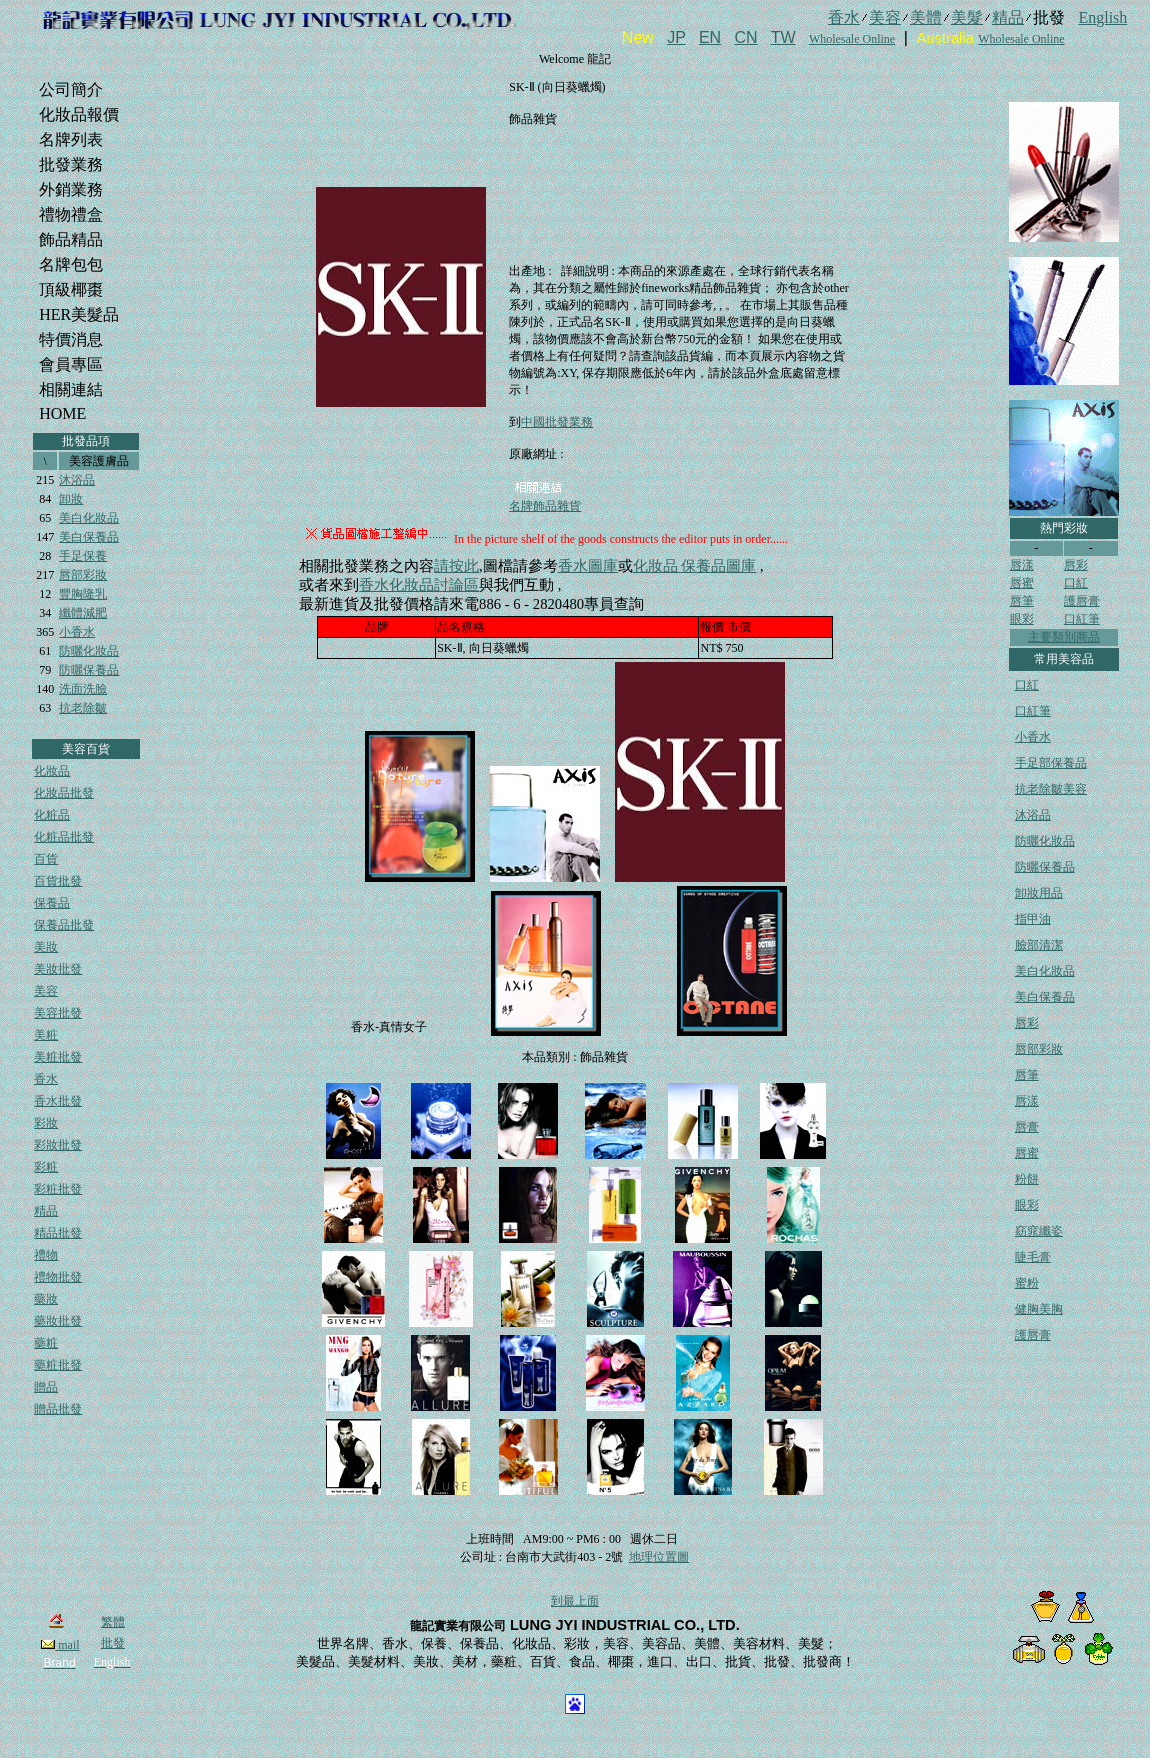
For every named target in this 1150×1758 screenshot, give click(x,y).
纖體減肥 (83, 613)
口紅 (1076, 583)
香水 (46, 1079)
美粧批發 (58, 1057)
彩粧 (46, 1167)
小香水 (77, 632)
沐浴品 (77, 480)
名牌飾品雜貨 (545, 506)
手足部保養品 (1051, 763)
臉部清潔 (1039, 945)
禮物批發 (58, 1277)
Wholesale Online (852, 39)
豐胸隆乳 (83, 594)
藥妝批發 (58, 1321)
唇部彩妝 (83, 575)
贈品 (46, 1387)
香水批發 (58, 1101)
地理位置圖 (659, 1557)
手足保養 (83, 556)
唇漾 (1022, 565)
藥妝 (46, 1299)
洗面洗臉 (83, 689)
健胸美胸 (1039, 1309)
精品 (46, 1211)
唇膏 (1027, 1127)
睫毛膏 (1033, 1257)
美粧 (46, 1035)
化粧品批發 (64, 837)
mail (60, 1645)
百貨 (46, 859)
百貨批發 (58, 881)
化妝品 (52, 771)
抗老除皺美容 (1051, 789)
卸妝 (71, 499)
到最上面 (575, 1601)
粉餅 (1027, 1179)
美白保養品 (89, 537)
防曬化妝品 (89, 651)
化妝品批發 (64, 793)
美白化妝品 (89, 518)
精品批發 (58, 1233)
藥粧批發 (58, 1365)
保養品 (52, 903)
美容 (46, 991)
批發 (113, 1643)
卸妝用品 (1039, 893)
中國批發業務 (557, 422)
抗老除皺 (83, 708)
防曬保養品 (89, 670)
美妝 (46, 947)
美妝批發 (58, 969)
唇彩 (1076, 565)
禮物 (46, 1255)
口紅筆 (1082, 619)
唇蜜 (1022, 583)
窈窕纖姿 (1039, 1231)
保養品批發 (64, 925)
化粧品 (52, 815)
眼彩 (1022, 619)
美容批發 (58, 1013)
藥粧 (46, 1343)
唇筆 (1022, 601)
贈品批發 (58, 1409)
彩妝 (46, 1123)
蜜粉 (1027, 1283)
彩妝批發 (58, 1145)
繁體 (113, 1622)
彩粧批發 (58, 1189)
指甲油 (1033, 919)
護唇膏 (1082, 601)
